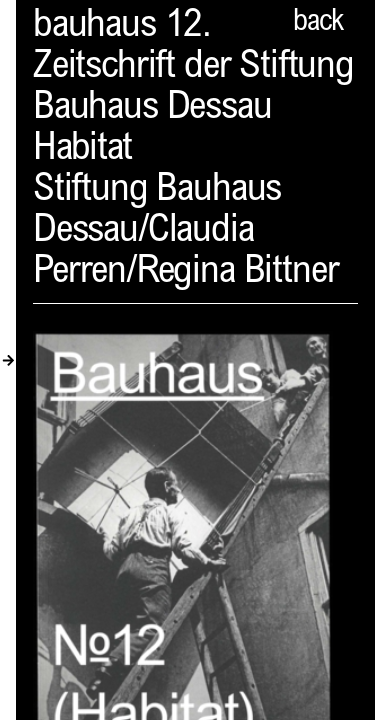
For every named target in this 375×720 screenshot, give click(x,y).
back (318, 23)
